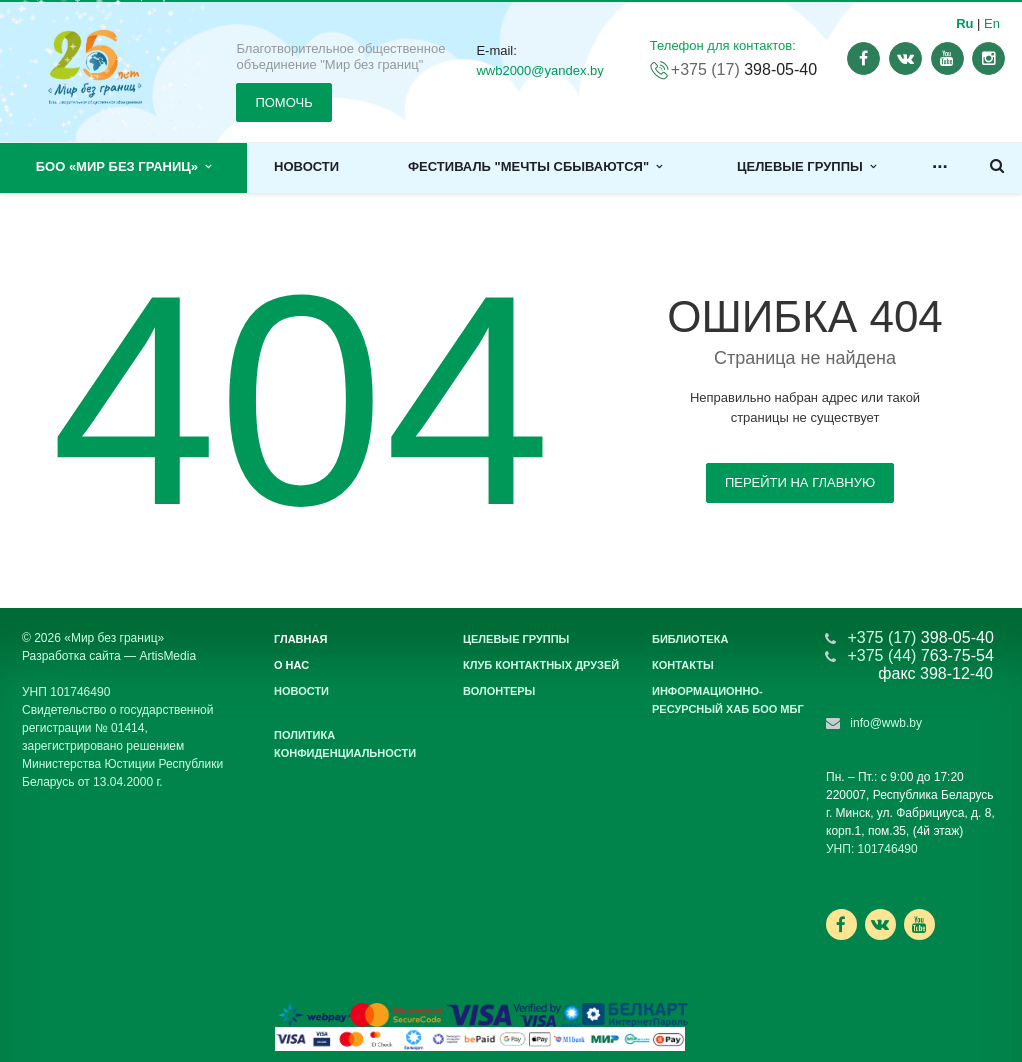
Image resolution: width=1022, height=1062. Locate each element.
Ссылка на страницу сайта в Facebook (841, 924)
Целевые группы (806, 166)
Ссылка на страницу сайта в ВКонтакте (880, 923)
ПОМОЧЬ (283, 102)
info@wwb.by (886, 723)
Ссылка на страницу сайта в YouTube (919, 924)
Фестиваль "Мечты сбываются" (535, 166)
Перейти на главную (800, 482)
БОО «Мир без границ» (124, 166)
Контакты (683, 665)
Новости (306, 166)
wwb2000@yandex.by (539, 70)
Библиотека (690, 639)
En (992, 23)
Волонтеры (499, 691)
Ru (964, 23)
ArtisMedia (167, 656)
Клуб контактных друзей (541, 665)
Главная (300, 639)
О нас (291, 665)
